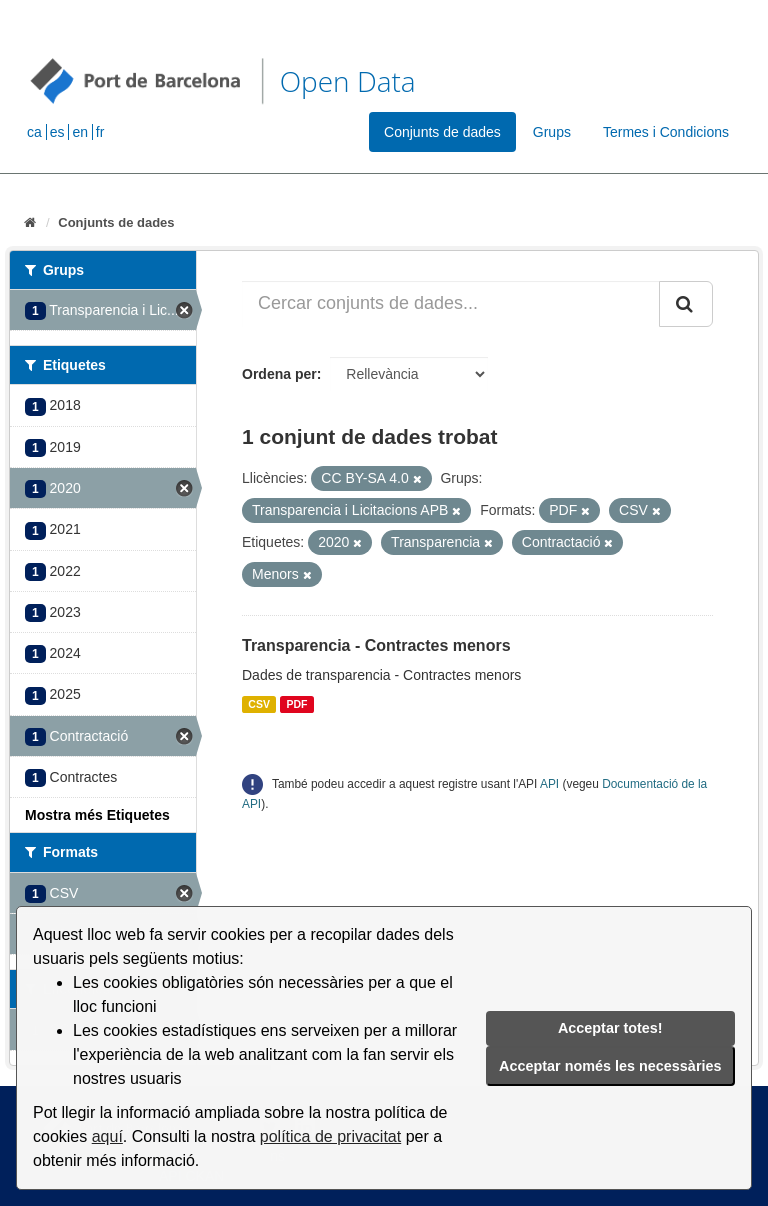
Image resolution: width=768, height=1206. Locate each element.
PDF (296, 704)
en (80, 132)
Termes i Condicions (666, 132)
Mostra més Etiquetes (97, 815)
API (549, 784)
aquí (107, 1136)
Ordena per (279, 374)
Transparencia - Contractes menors (376, 645)
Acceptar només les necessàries (610, 1066)
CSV (259, 704)
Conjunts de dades (442, 132)
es (57, 132)
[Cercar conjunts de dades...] (451, 304)
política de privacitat (330, 1136)
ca (34, 132)
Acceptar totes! (610, 1028)
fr (100, 132)
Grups (552, 132)
